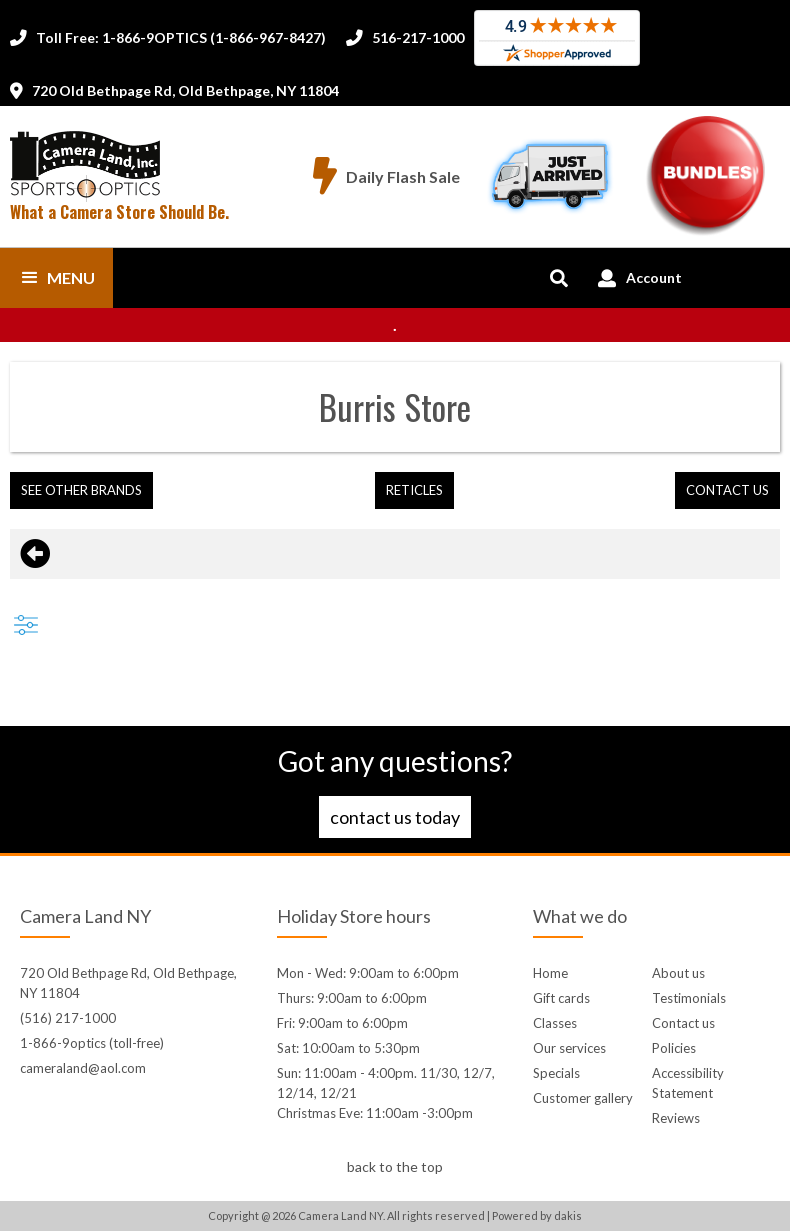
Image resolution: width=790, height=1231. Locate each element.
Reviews (676, 1118)
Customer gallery (583, 1098)
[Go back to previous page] (35, 554)
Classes (555, 1023)
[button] (56, 278)
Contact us (683, 1023)
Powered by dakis (537, 1215)
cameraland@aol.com (83, 1068)
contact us (727, 490)
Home (550, 973)
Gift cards (561, 998)
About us (678, 973)
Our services (569, 1048)
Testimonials (689, 998)
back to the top (395, 1166)
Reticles (414, 490)
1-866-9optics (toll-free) (92, 1043)
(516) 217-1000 (68, 1018)
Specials (556, 1073)
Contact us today (395, 817)
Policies (674, 1048)
